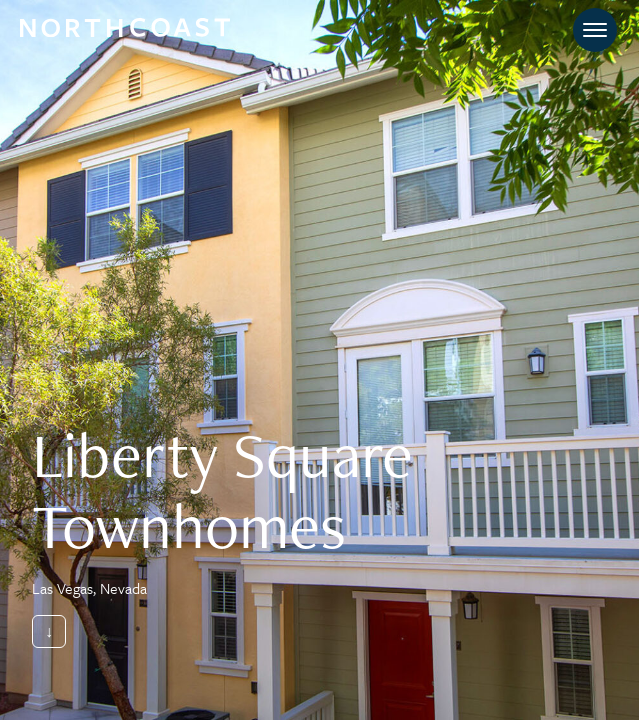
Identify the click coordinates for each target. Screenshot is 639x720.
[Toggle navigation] (595, 30)
